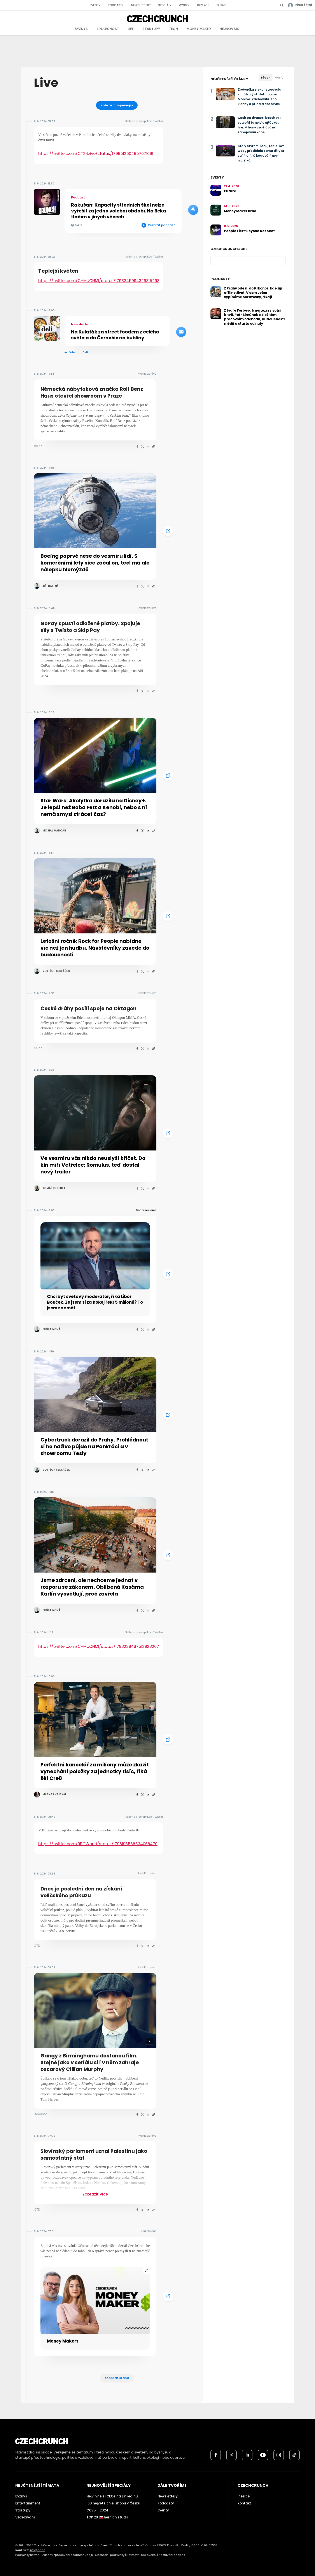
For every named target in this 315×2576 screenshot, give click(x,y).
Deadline (40, 2114)
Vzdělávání (25, 2517)
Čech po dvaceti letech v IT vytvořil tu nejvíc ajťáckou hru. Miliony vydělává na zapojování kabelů (259, 125)
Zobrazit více (95, 2194)
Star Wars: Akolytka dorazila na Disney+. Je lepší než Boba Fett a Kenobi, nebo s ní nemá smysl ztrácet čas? (93, 807)
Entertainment (27, 2503)
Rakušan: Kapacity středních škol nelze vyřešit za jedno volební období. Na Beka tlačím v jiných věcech (118, 211)
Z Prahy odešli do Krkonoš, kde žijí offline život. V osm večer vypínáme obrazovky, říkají (253, 292)
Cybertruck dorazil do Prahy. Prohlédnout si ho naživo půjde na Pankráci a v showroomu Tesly (94, 1446)
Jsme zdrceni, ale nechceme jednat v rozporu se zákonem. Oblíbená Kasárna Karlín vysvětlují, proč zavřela (92, 1587)
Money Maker (199, 28)
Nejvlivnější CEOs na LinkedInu (112, 2496)
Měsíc (279, 77)
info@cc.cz (37, 2550)
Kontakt (244, 2503)
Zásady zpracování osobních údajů (67, 2555)
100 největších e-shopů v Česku (113, 2503)
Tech (173, 28)
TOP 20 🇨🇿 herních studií (107, 2517)
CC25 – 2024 (97, 2510)
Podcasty (116, 5)
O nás (221, 5)
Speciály (165, 5)
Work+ (184, 5)
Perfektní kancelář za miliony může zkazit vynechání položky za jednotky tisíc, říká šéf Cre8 (94, 1771)
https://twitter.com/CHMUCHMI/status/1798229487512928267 (98, 1646)
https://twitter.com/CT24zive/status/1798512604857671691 (95, 153)
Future (230, 191)
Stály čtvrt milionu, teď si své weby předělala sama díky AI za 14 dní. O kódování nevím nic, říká (261, 153)
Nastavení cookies (172, 2555)
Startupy (151, 28)
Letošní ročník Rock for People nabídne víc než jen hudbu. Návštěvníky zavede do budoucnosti (94, 948)
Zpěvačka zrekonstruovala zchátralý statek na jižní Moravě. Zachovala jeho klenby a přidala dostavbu (259, 96)
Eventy (95, 5)
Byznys (81, 28)
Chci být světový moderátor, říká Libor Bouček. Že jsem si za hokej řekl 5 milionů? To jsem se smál (95, 1302)
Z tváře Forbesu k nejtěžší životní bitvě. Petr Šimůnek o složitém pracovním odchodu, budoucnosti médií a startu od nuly (254, 317)
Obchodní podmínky (109, 2555)
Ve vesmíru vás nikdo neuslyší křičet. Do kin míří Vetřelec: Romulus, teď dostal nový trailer (92, 1165)
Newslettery (141, 5)
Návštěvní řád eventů (141, 2555)
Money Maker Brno (240, 211)
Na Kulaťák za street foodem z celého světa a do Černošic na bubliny (115, 335)
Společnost (107, 28)
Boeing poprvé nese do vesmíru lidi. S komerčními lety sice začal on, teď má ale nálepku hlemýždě (95, 562)
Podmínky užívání (27, 2555)
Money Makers (63, 2341)
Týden (265, 77)
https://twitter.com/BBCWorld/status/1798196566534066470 (98, 1844)
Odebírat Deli (76, 352)
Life (131, 28)
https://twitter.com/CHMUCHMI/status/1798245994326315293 (98, 280)
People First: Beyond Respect (249, 231)
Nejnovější (230, 28)
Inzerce (203, 5)
